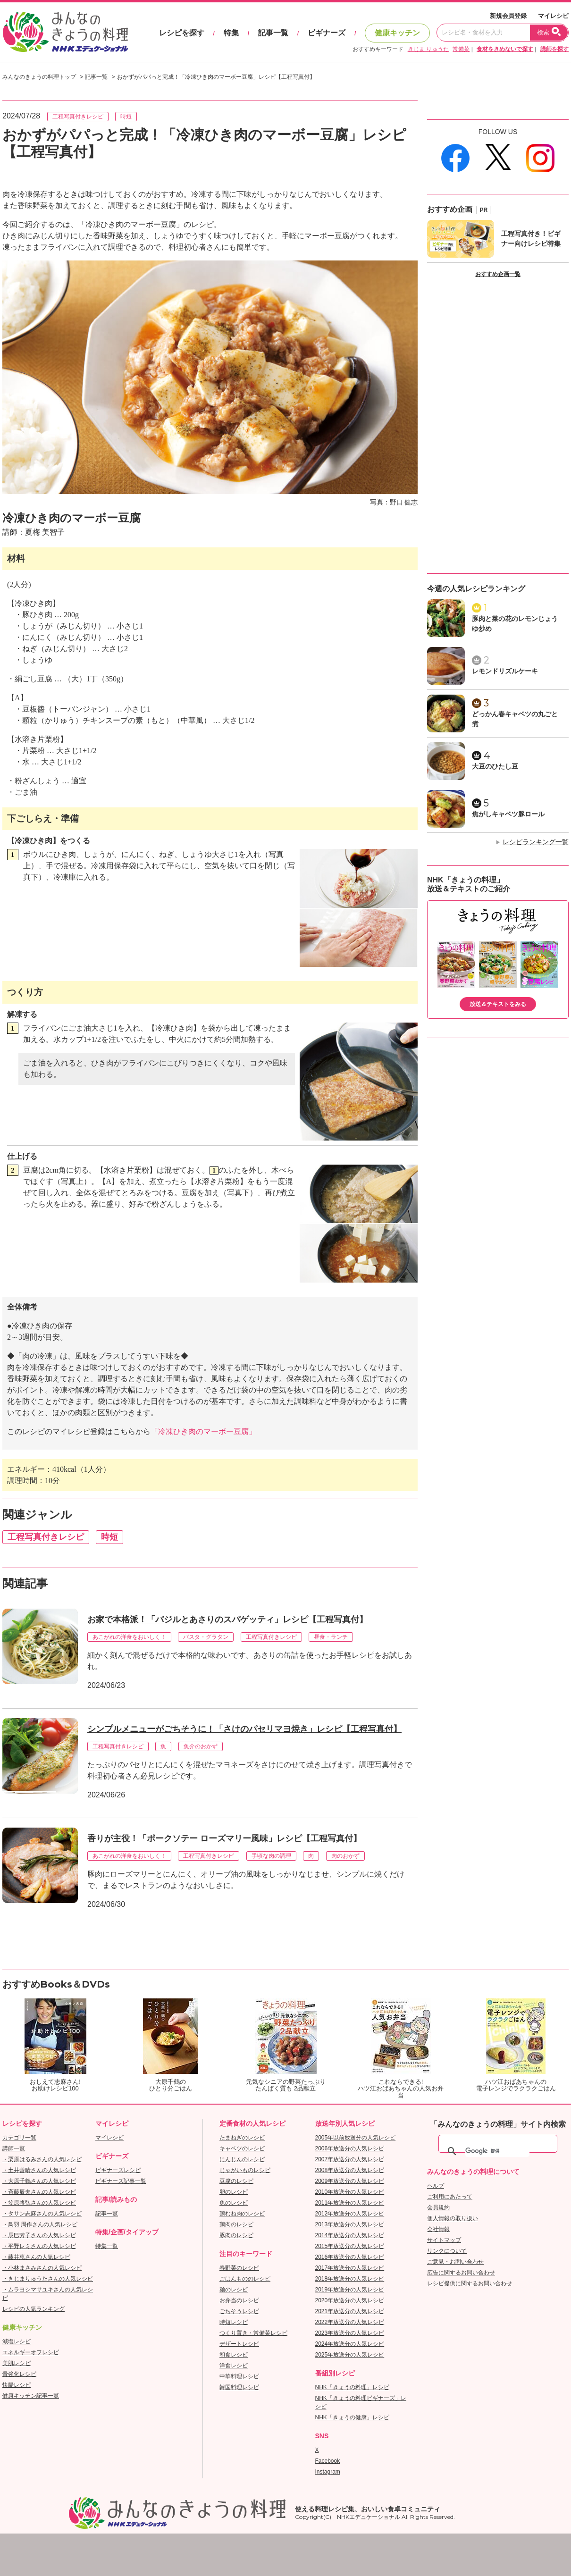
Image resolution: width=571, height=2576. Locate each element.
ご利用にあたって (449, 2196)
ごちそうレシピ (239, 2311)
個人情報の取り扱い (452, 2218)
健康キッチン (397, 33)
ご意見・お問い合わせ (455, 2261)
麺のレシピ (233, 2289)
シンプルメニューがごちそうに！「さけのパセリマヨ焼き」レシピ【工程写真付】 (244, 1729)
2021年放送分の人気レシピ (350, 2311)
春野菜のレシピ (239, 2268)
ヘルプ (435, 2185)
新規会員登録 (508, 15)
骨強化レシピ (19, 2374)
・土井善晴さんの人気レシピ (39, 2170)
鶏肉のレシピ (236, 2224)
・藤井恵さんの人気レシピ (36, 2257)
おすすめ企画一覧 (498, 274)
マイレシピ (553, 15)
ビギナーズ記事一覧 (120, 2181)
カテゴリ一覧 (19, 2137)
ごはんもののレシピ (244, 2278)
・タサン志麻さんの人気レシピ (42, 2213)
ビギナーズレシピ (118, 2170)
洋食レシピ (233, 2365)
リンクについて (447, 2251)
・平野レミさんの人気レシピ (39, 2246)
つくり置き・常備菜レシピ (253, 2333)
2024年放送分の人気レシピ (350, 2344)
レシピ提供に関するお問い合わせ (469, 2283)
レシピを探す (181, 33)
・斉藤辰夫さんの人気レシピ (39, 2192)
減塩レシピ (16, 2341)
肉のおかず (345, 1856)
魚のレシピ (233, 2202)
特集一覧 (106, 2246)
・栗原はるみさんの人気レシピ (42, 2159)
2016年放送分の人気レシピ (350, 2257)
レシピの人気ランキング (33, 2309)
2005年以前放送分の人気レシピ (355, 2137)
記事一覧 (273, 33)
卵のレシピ (233, 2192)
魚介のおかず (201, 1746)
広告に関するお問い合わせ (461, 2272)
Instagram (327, 2471)
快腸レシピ (16, 2385)
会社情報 (438, 2229)
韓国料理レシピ (239, 2387)
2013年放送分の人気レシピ (350, 2224)
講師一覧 (13, 2148)
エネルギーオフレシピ (30, 2352)
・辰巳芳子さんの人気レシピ (39, 2235)
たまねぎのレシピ (242, 2137)
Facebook (327, 2461)
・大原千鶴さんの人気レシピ (39, 2181)
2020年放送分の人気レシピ (350, 2300)
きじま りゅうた (428, 49)
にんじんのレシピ (242, 2159)
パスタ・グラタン (205, 1637)
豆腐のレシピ (236, 2181)
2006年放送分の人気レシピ (350, 2148)
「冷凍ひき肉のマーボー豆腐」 (203, 1431)
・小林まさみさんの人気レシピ (42, 2268)
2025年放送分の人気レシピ (350, 2354)
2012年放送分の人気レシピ (350, 2213)
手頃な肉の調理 (271, 1856)
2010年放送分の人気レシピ (350, 2192)
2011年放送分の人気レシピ (350, 2202)
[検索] (497, 2151)
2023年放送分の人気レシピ (350, 2333)
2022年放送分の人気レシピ (350, 2322)
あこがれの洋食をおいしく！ (129, 1637)
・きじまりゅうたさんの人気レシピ (47, 2278)
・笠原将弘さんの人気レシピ (39, 2202)
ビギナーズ (326, 33)
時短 (126, 116)
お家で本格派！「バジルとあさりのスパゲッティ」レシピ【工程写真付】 (227, 1619)
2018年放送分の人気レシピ (350, 2278)
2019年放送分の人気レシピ (350, 2289)
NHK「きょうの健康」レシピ (352, 2417)
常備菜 (461, 49)
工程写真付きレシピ (77, 116)
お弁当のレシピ (239, 2300)
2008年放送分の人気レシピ (350, 2170)
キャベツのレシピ (242, 2148)
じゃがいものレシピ (244, 2170)
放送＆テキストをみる (498, 1004)
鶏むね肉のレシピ (242, 2213)
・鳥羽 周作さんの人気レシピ (39, 2224)
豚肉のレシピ (236, 2235)
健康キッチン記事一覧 (30, 2395)
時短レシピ (233, 2322)
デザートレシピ (239, 2344)
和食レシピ (233, 2354)
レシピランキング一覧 (536, 842)
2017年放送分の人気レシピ (350, 2268)
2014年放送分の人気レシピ (350, 2235)
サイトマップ (444, 2240)
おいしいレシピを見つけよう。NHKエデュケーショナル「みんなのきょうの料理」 (66, 32)
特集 (231, 33)
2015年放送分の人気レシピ (350, 2246)
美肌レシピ (16, 2363)
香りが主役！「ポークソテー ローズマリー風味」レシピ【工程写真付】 (224, 1838)
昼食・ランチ (331, 1637)
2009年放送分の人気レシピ (350, 2181)
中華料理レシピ (239, 2376)
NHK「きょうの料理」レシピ (352, 2387)
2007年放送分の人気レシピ (350, 2159)
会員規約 (438, 2207)
